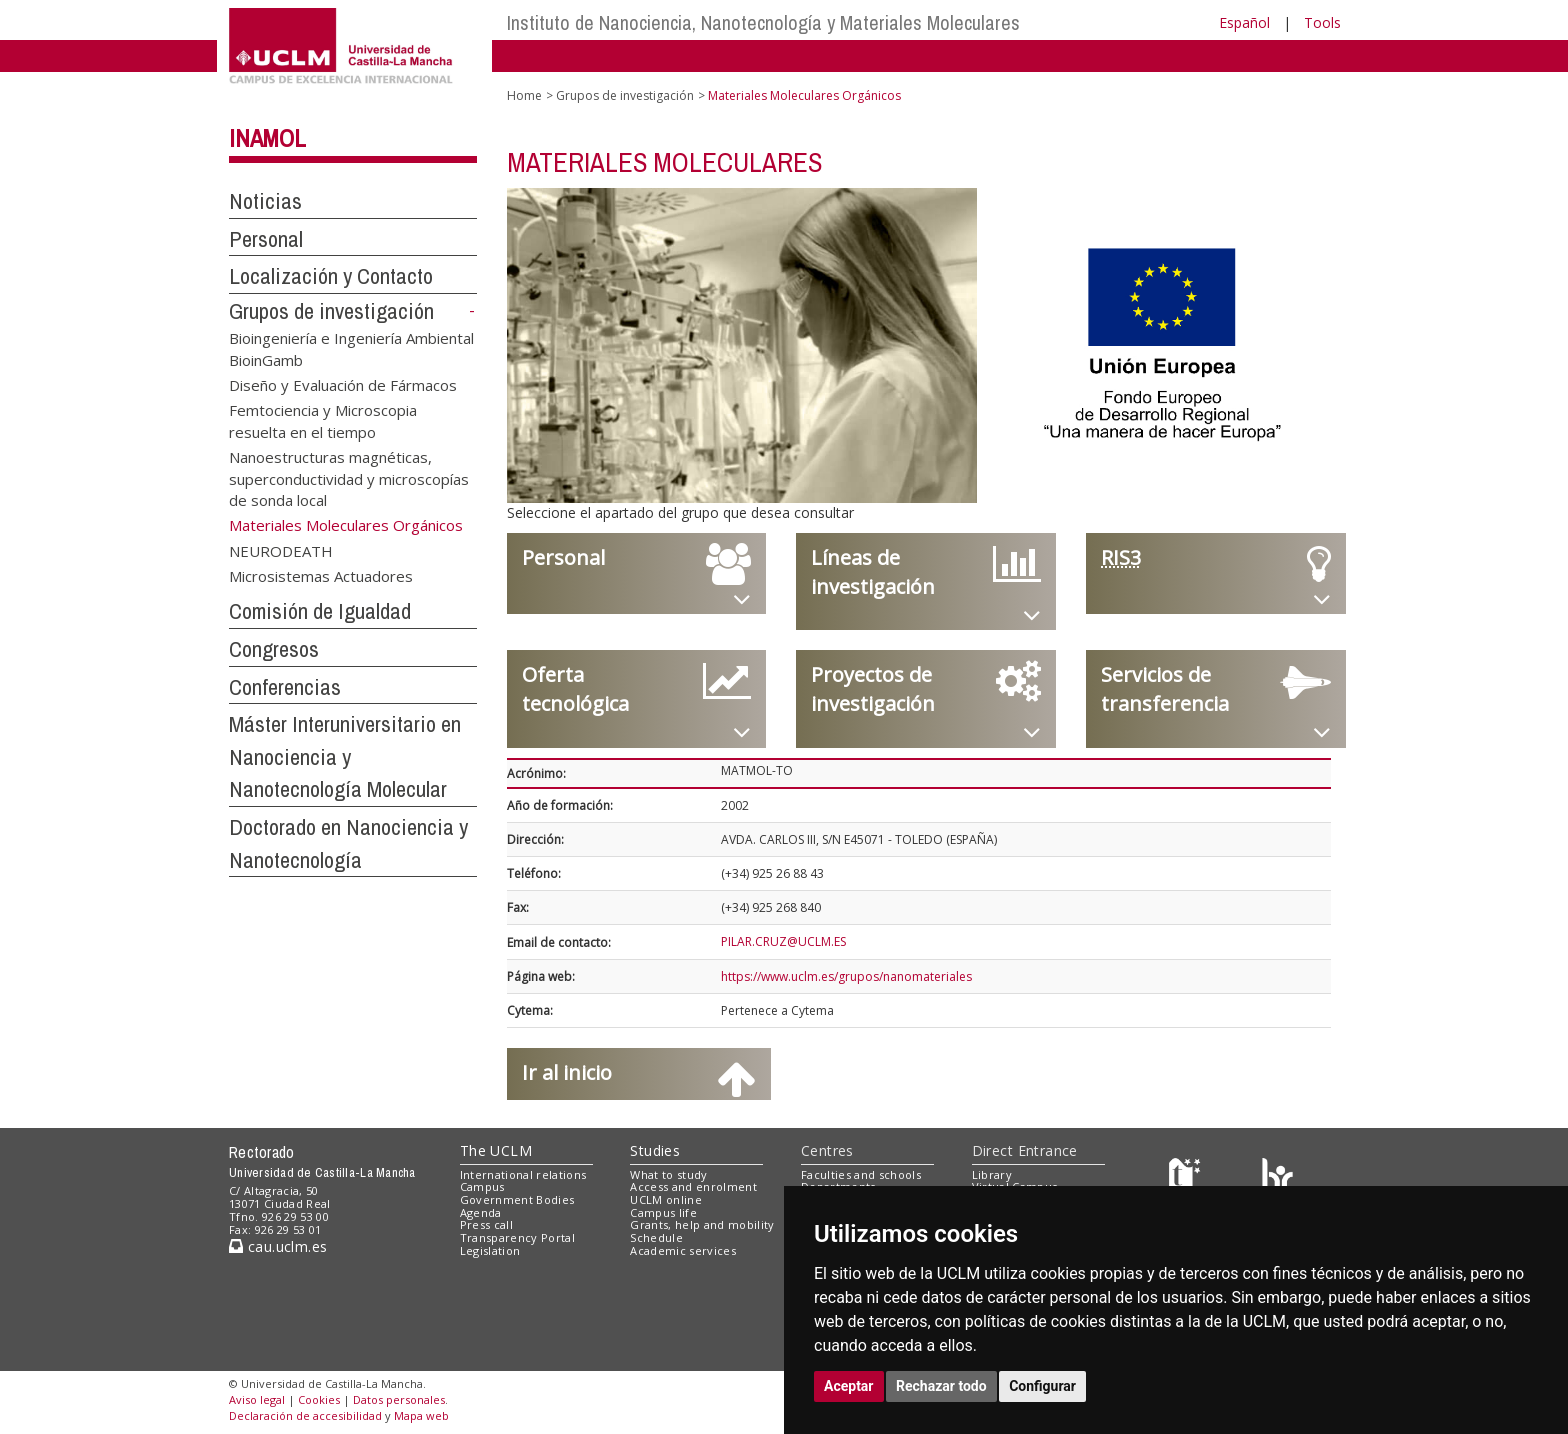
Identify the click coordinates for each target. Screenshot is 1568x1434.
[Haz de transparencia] (1187, 1178)
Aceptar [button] (849, 1386)
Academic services (683, 1250)
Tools (1322, 22)
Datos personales (399, 1399)
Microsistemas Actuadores (321, 576)
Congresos (274, 649)
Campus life (663, 1212)
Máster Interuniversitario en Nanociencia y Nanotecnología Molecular (345, 756)
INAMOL (267, 138)
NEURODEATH (281, 550)
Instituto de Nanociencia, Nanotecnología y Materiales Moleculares (763, 22)
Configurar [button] (1042, 1386)
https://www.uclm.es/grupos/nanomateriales (846, 976)
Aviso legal (257, 1399)
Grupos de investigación (331, 311)
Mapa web (421, 1415)
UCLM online (666, 1199)
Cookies (319, 1399)
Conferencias (285, 687)
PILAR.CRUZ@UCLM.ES (783, 941)
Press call (486, 1224)
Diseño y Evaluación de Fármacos (343, 385)
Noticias (265, 201)
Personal (266, 239)
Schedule (656, 1237)
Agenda (481, 1212)
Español (1244, 22)
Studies (655, 1150)
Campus (482, 1186)
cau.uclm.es (278, 1246)
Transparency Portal (517, 1237)
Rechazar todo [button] (941, 1386)
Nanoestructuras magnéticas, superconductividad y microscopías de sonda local (349, 478)
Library (992, 1174)
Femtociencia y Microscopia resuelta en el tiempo (323, 420)
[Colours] (1277, 1178)
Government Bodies (517, 1199)
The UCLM (496, 1150)
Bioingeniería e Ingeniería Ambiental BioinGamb (351, 348)
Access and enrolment (693, 1186)
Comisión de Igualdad (320, 611)
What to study (668, 1174)
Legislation (490, 1250)
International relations (523, 1174)
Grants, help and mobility (702, 1224)
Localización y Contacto (331, 276)
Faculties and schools (861, 1174)
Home (524, 95)
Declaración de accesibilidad (305, 1415)
